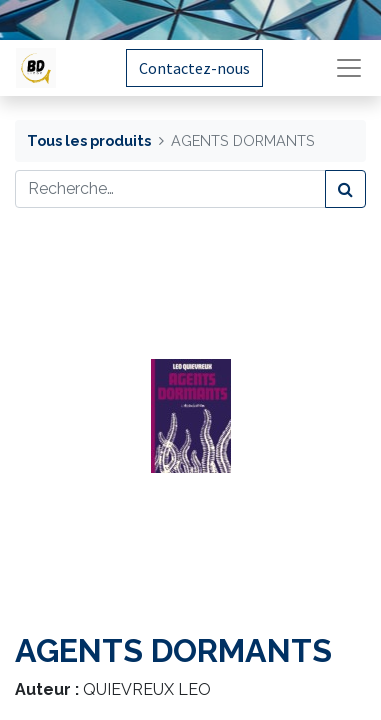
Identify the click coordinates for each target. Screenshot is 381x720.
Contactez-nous (194, 68)
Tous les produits (89, 140)
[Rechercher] (345, 189)
